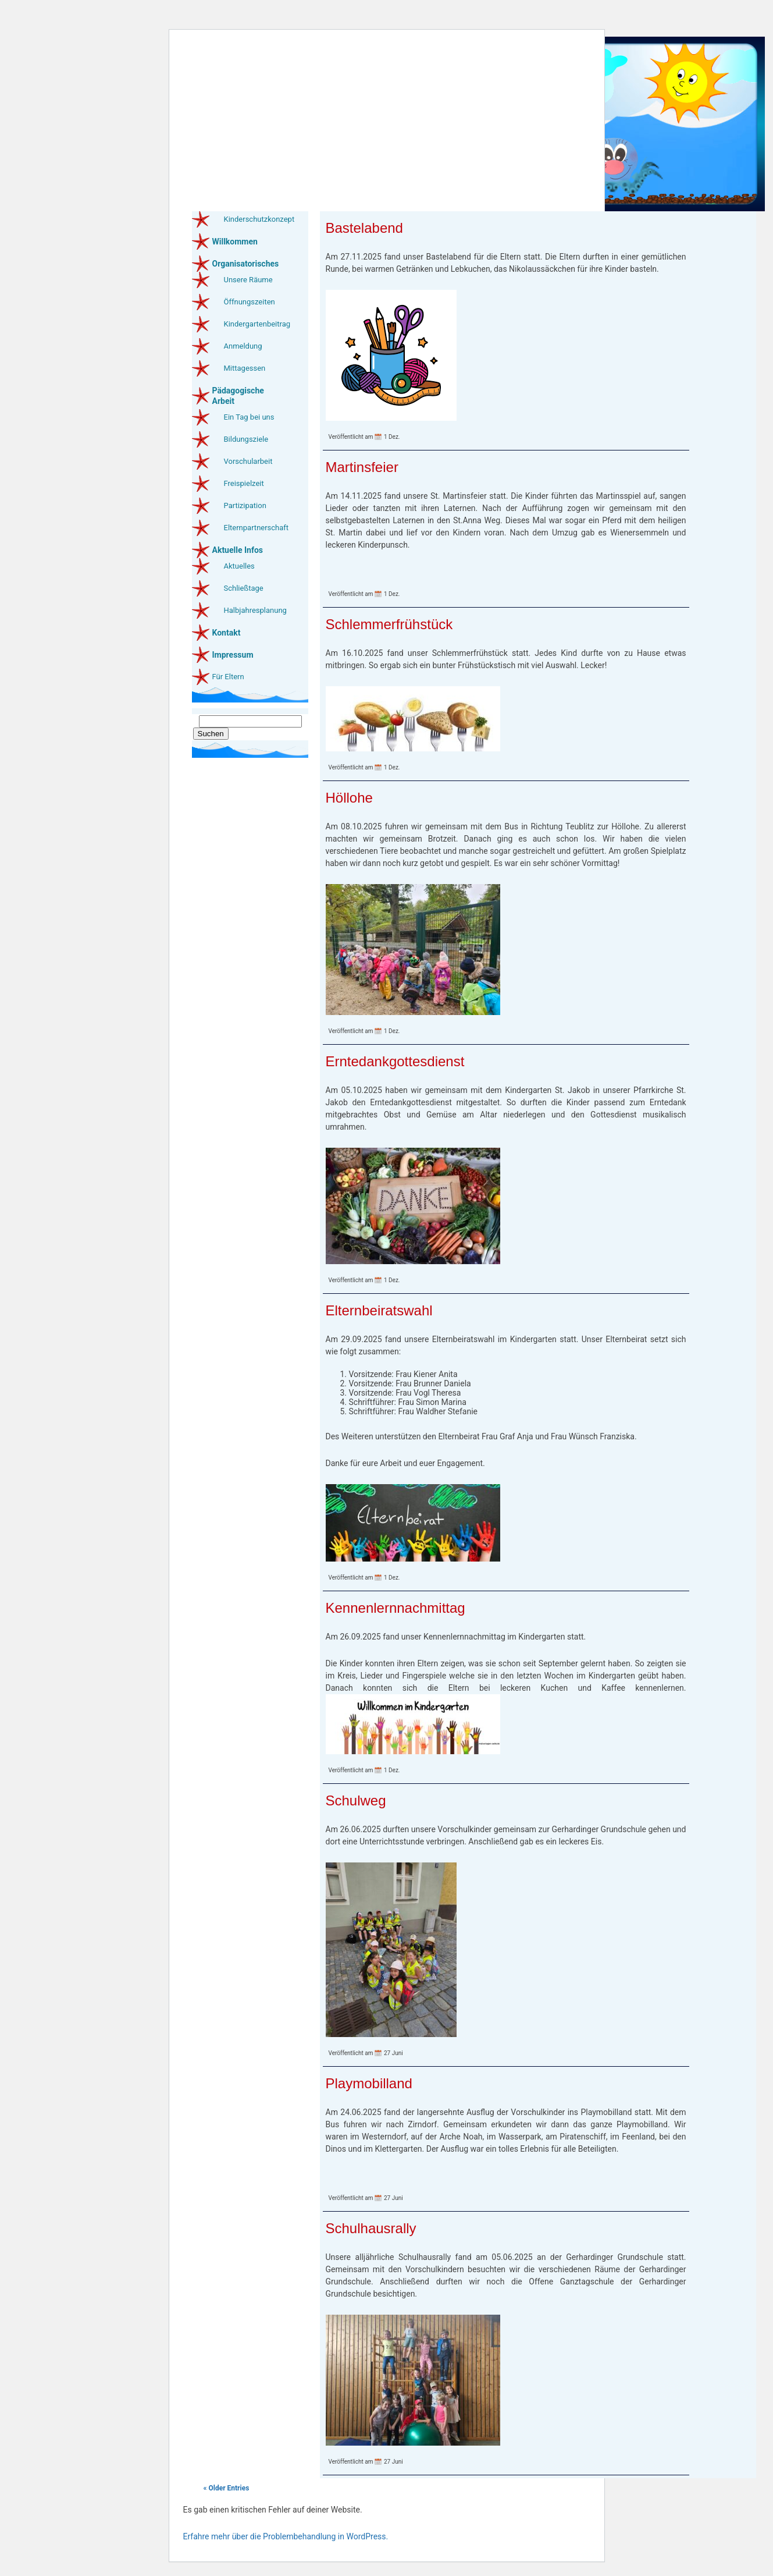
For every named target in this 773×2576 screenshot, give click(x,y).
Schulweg (356, 1800)
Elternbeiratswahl (379, 1310)
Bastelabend (364, 228)
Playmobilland (369, 2083)
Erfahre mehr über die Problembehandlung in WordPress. (286, 2536)
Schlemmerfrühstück (389, 624)
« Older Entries (227, 2488)
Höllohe (349, 798)
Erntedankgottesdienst (395, 1061)
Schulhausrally (371, 2228)
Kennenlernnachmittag (395, 1608)
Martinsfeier (362, 467)
